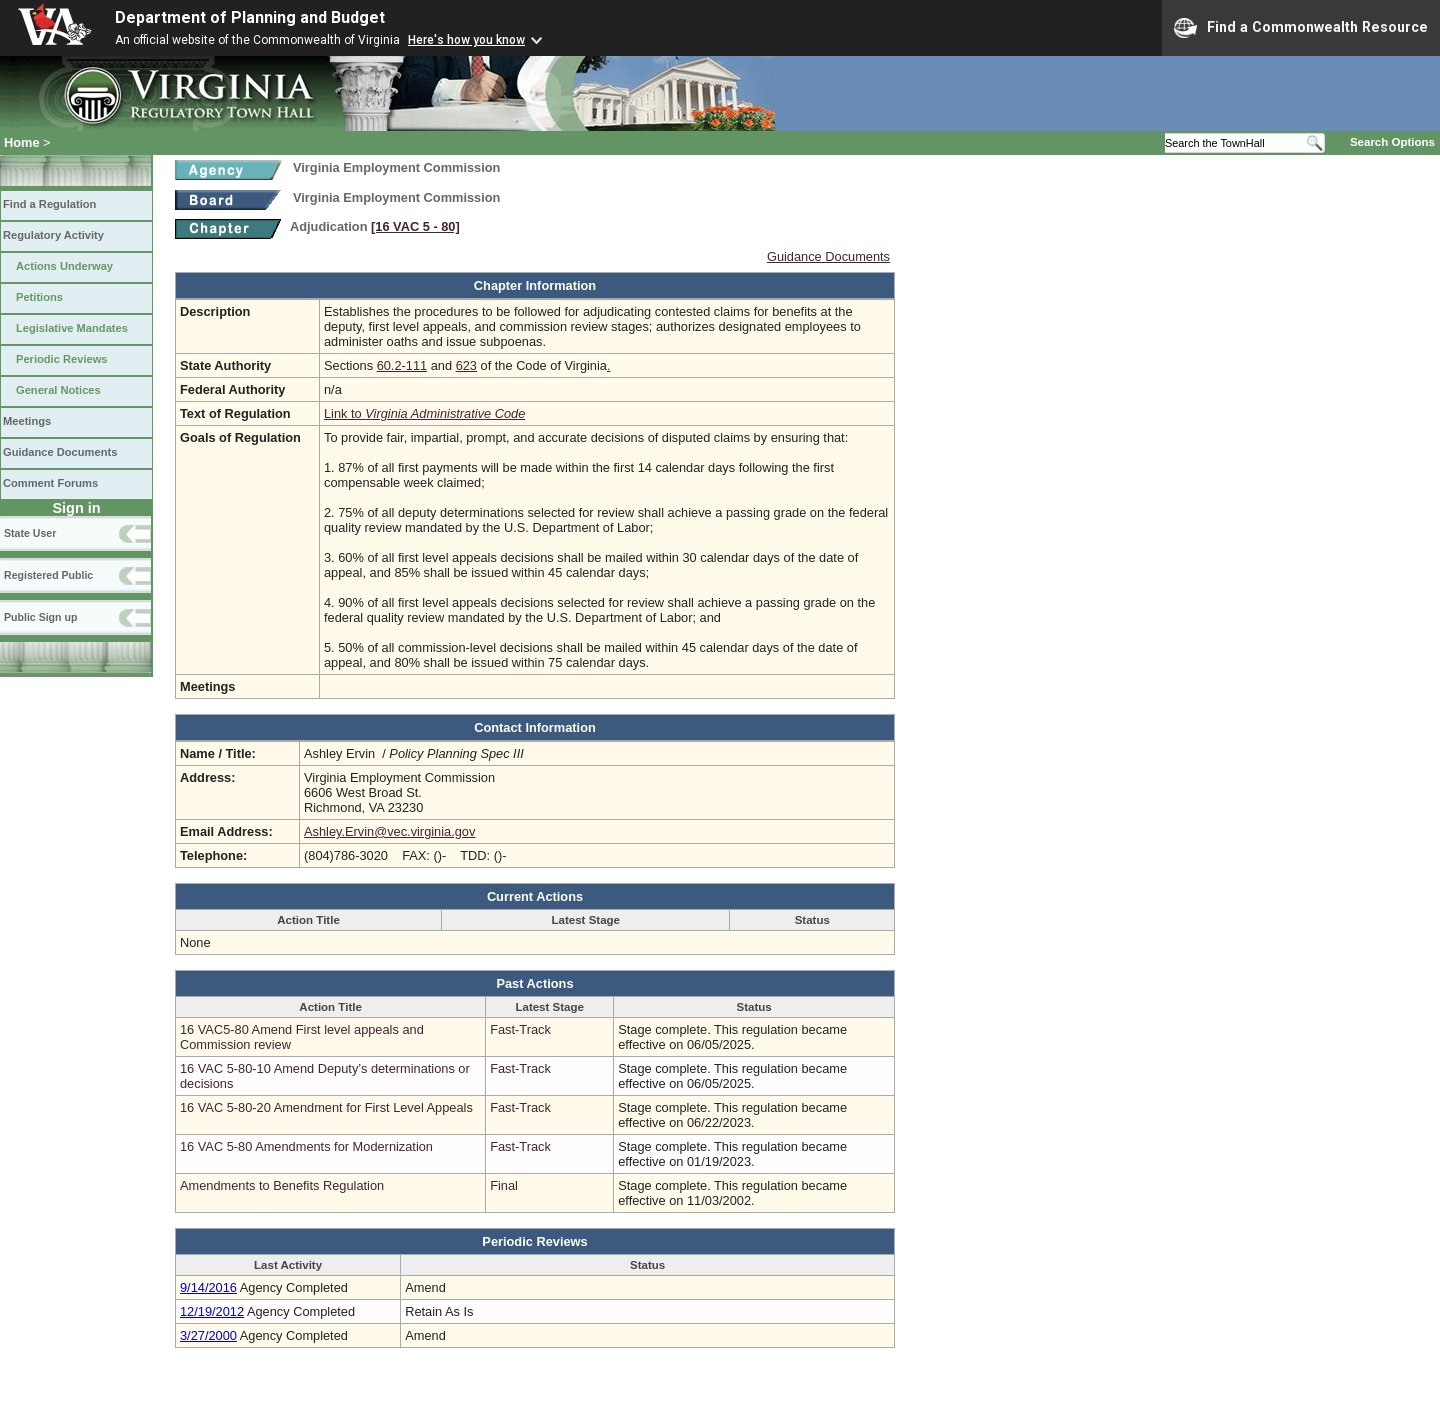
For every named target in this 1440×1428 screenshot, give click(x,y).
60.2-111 (402, 365)
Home (22, 142)
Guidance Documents (60, 452)
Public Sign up (40, 617)
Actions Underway (64, 266)
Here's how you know (466, 40)
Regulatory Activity (53, 235)
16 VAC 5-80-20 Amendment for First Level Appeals (326, 1107)
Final (504, 1185)
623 (466, 365)
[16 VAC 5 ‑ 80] (415, 226)
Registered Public (48, 575)
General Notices (58, 390)
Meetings (27, 421)
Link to (424, 413)
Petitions (39, 297)
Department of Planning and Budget (250, 17)
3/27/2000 (208, 1335)
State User (30, 533)
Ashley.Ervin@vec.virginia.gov (389, 831)
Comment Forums (50, 483)
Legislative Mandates (72, 328)
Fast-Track (520, 1029)
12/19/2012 (212, 1311)
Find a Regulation (49, 204)
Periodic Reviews (62, 359)
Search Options (1392, 142)
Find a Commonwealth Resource (1301, 28)
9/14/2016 (208, 1287)
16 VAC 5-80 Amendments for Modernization (306, 1146)
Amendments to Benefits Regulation (282, 1185)
